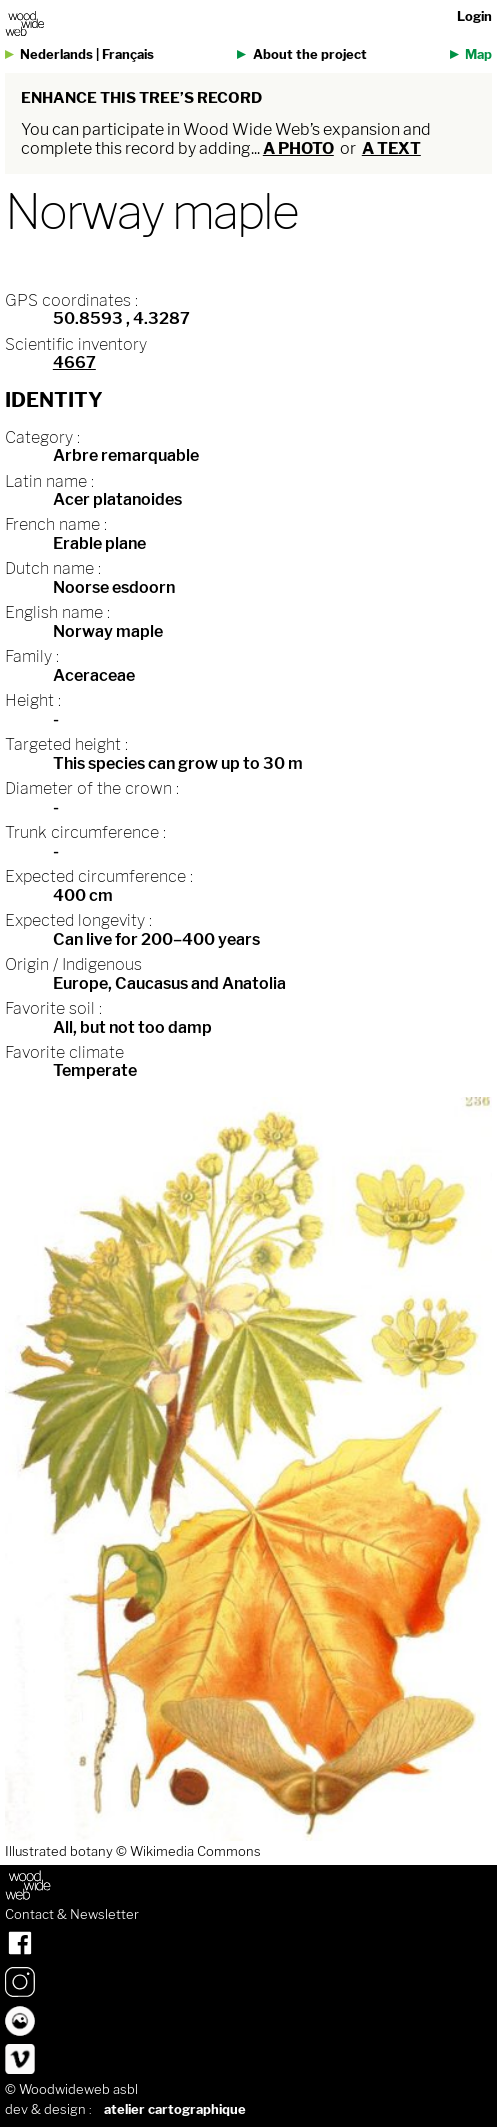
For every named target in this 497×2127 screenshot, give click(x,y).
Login (474, 16)
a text (391, 148)
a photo (298, 148)
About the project (310, 54)
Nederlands (56, 54)
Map (478, 54)
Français (128, 54)
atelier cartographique (175, 2109)
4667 (74, 362)
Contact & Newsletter (72, 1915)
